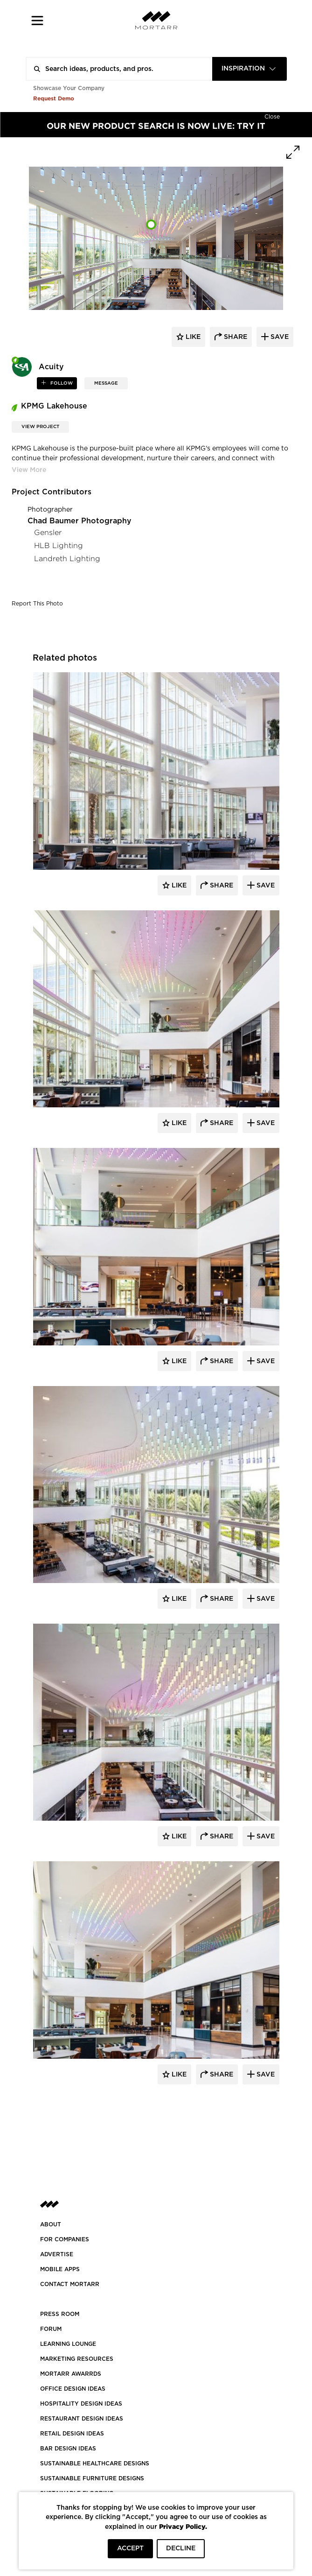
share (234, 337)
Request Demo (53, 98)
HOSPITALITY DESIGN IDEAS (81, 2404)
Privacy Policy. (183, 2526)
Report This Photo (37, 603)
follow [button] (61, 383)
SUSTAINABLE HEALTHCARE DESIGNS (94, 2463)
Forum (51, 2329)
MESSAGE (106, 383)
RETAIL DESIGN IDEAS (72, 2433)
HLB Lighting (58, 545)
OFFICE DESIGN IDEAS (72, 2389)
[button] (37, 20)
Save (265, 885)
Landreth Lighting (67, 559)
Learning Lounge (68, 2344)
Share (220, 885)
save (279, 337)
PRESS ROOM (59, 2314)
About (50, 2224)
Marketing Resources (76, 2359)
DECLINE (180, 2548)
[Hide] (272, 116)
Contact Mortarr (69, 2284)
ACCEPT (130, 2548)
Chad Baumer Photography (80, 521)
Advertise (56, 2254)
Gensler (48, 532)
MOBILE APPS (60, 2269)
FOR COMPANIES (64, 2239)
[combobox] (249, 69)
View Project (40, 426)
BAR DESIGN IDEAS (68, 2448)
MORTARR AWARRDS (70, 2374)
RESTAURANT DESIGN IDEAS (81, 2418)
